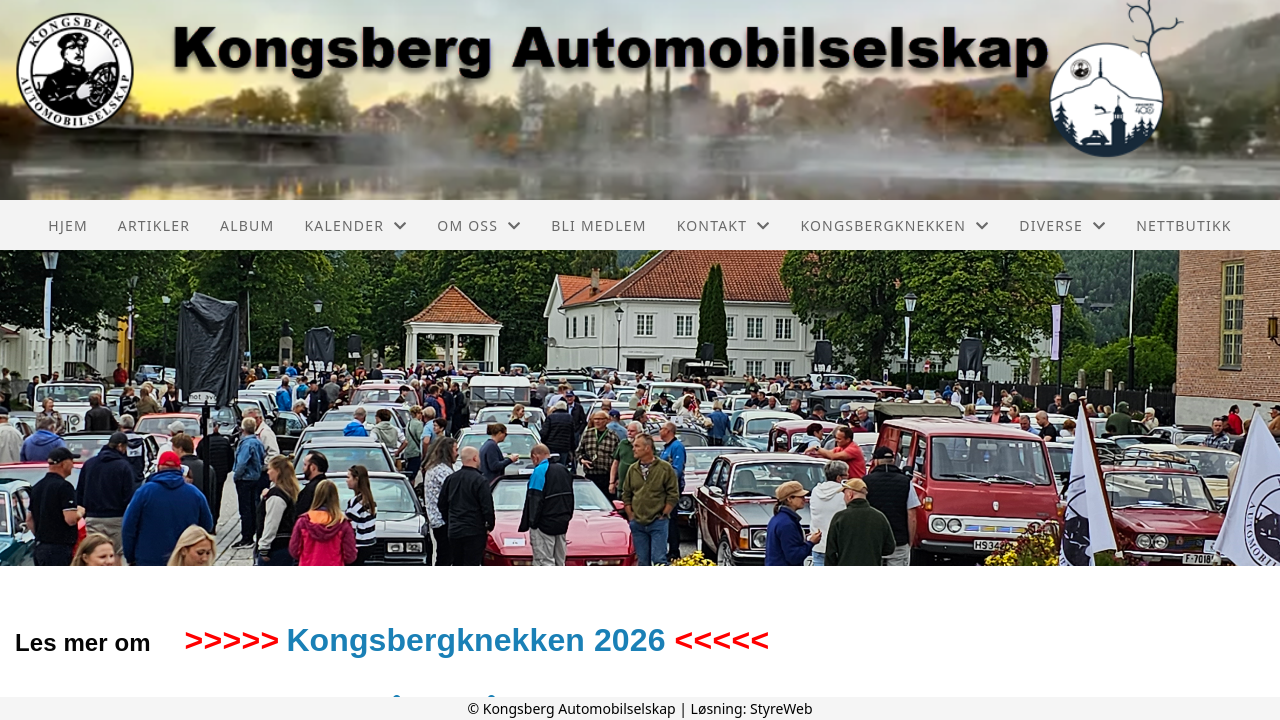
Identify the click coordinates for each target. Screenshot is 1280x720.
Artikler (154, 225)
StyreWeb (781, 708)
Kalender (355, 225)
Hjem (67, 225)
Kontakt (724, 225)
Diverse (1062, 225)
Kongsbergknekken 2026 (475, 640)
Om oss (479, 225)
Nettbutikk (1183, 225)
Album (247, 225)
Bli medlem (598, 225)
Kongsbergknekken (894, 225)
